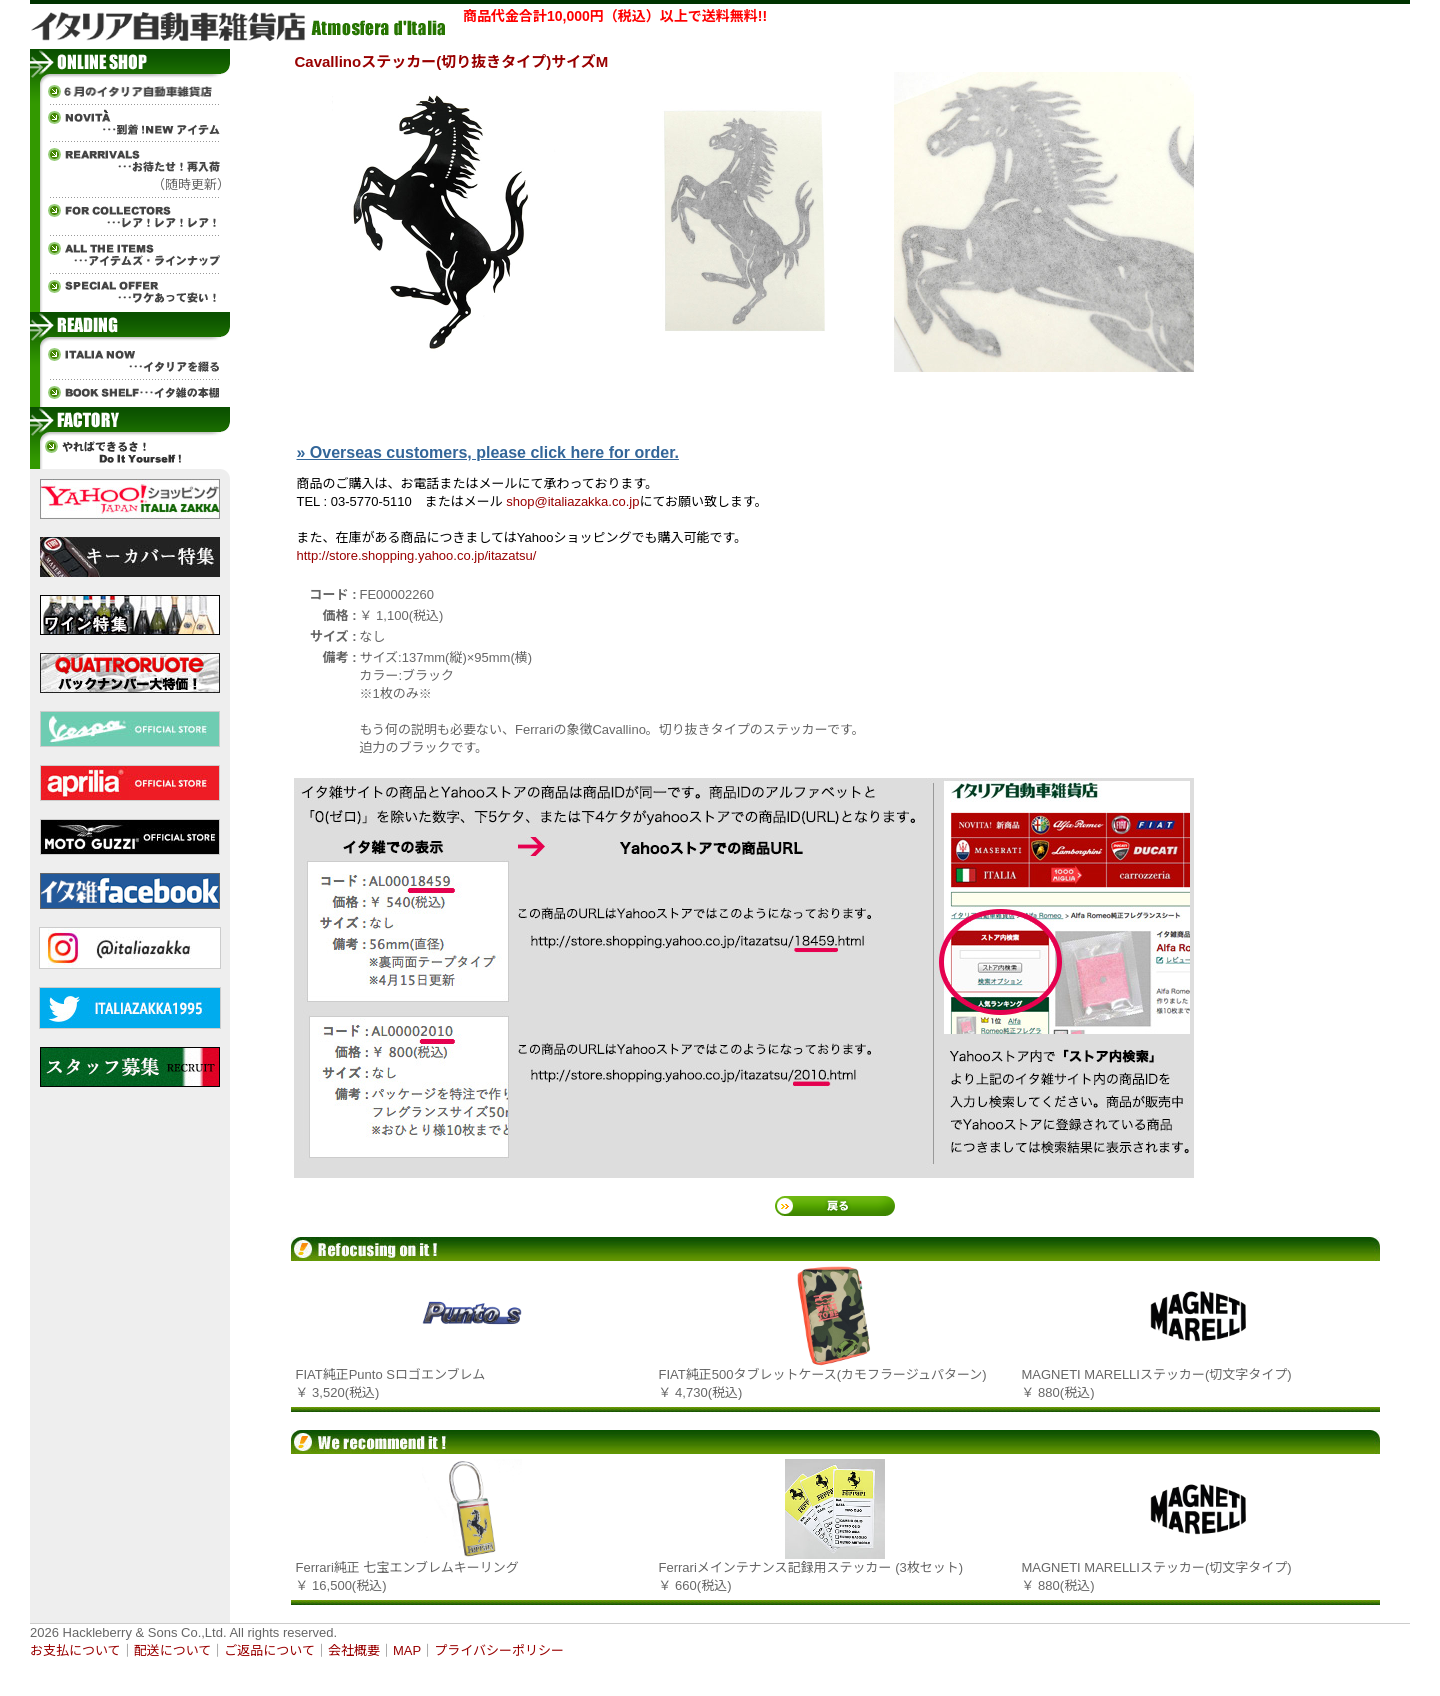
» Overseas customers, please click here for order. (488, 452)
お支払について (75, 1650)
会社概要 (354, 1650)
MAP (407, 1650)
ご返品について (269, 1650)
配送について (173, 1650)
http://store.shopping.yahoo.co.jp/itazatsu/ (417, 555)
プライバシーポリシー (499, 1650)
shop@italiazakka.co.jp (572, 501)
